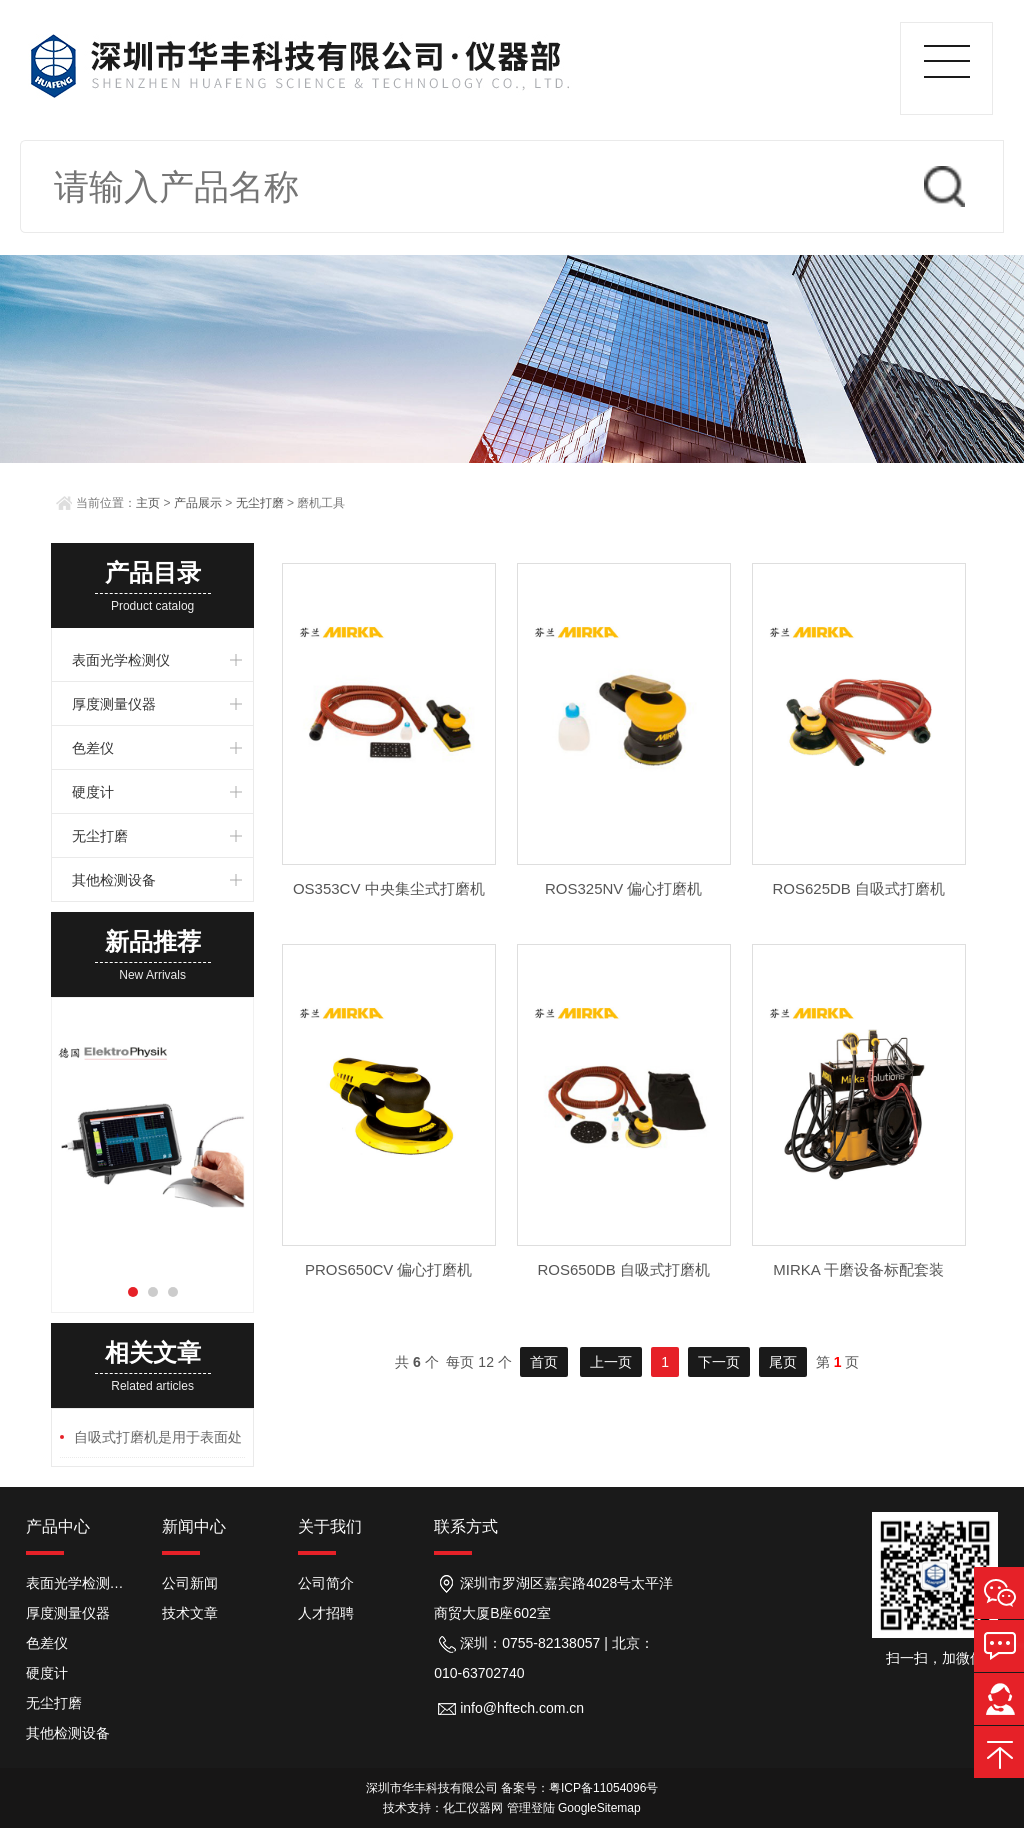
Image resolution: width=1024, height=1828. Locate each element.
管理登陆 (531, 1808)
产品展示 (198, 503)
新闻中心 (194, 1526)
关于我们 (330, 1526)
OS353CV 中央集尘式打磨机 (389, 888)
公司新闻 (190, 1583)
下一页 (719, 1362)
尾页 (783, 1362)
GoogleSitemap (599, 1808)
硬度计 (93, 792)
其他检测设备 (114, 880)
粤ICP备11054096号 (603, 1788)
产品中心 (58, 1526)
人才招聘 (326, 1613)
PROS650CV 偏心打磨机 (389, 1269)
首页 (544, 1362)
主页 (148, 503)
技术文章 (190, 1613)
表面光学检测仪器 (79, 1583)
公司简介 (326, 1583)
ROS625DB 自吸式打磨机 (858, 888)
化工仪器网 (473, 1808)
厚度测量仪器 (114, 704)
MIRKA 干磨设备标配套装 (858, 1269)
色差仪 (93, 748)
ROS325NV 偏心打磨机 (624, 888)
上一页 (611, 1362)
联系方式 (466, 1526)
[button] (133, 1292)
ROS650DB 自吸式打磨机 (623, 1269)
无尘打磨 (260, 503)
